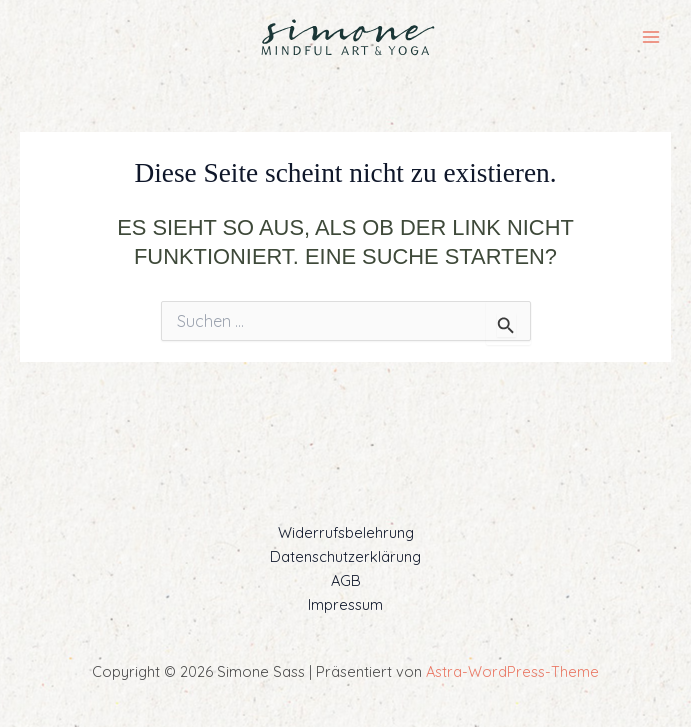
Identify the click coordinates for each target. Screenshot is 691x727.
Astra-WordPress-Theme (512, 671)
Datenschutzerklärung (345, 556)
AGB (346, 580)
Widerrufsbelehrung (346, 532)
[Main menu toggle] (651, 37)
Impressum (345, 604)
